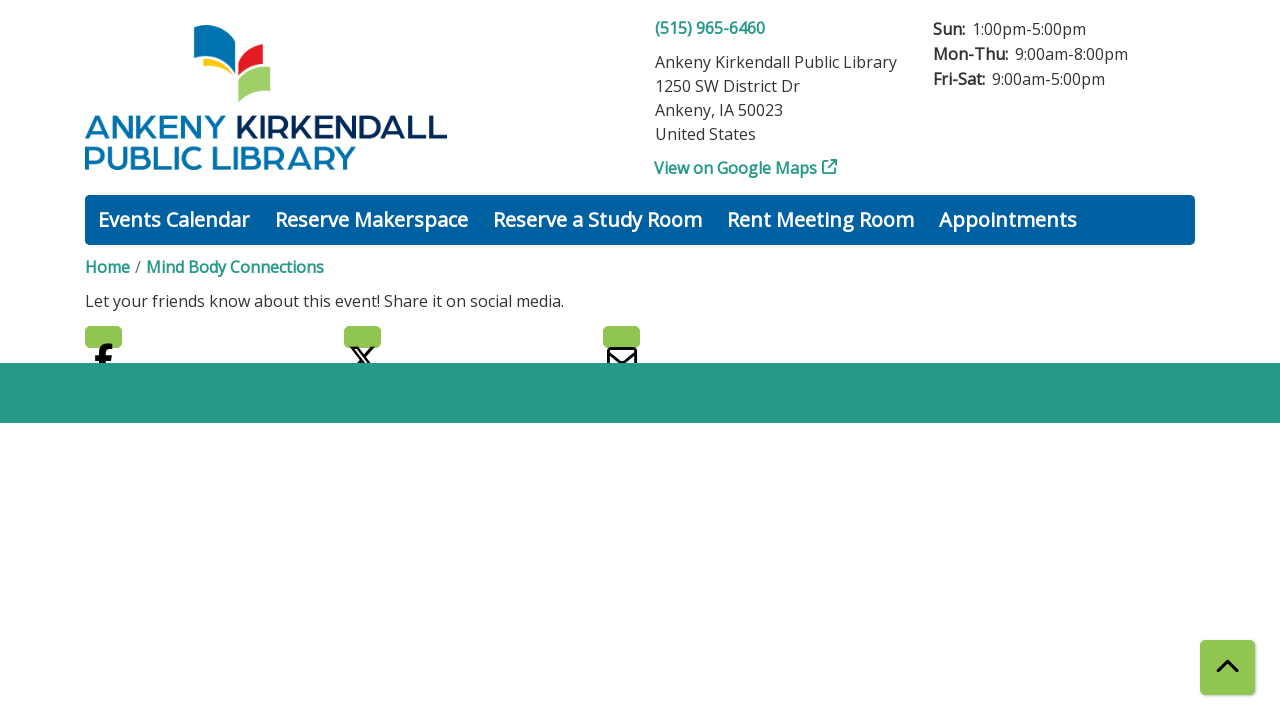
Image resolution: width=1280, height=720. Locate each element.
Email (621, 337)
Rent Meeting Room (820, 219)
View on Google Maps (736, 168)
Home (107, 267)
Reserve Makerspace (371, 219)
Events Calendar (174, 219)
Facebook (103, 337)
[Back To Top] (1227, 667)
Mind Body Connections (235, 267)
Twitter (362, 337)
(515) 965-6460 (710, 28)
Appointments (1008, 219)
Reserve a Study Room (597, 219)
